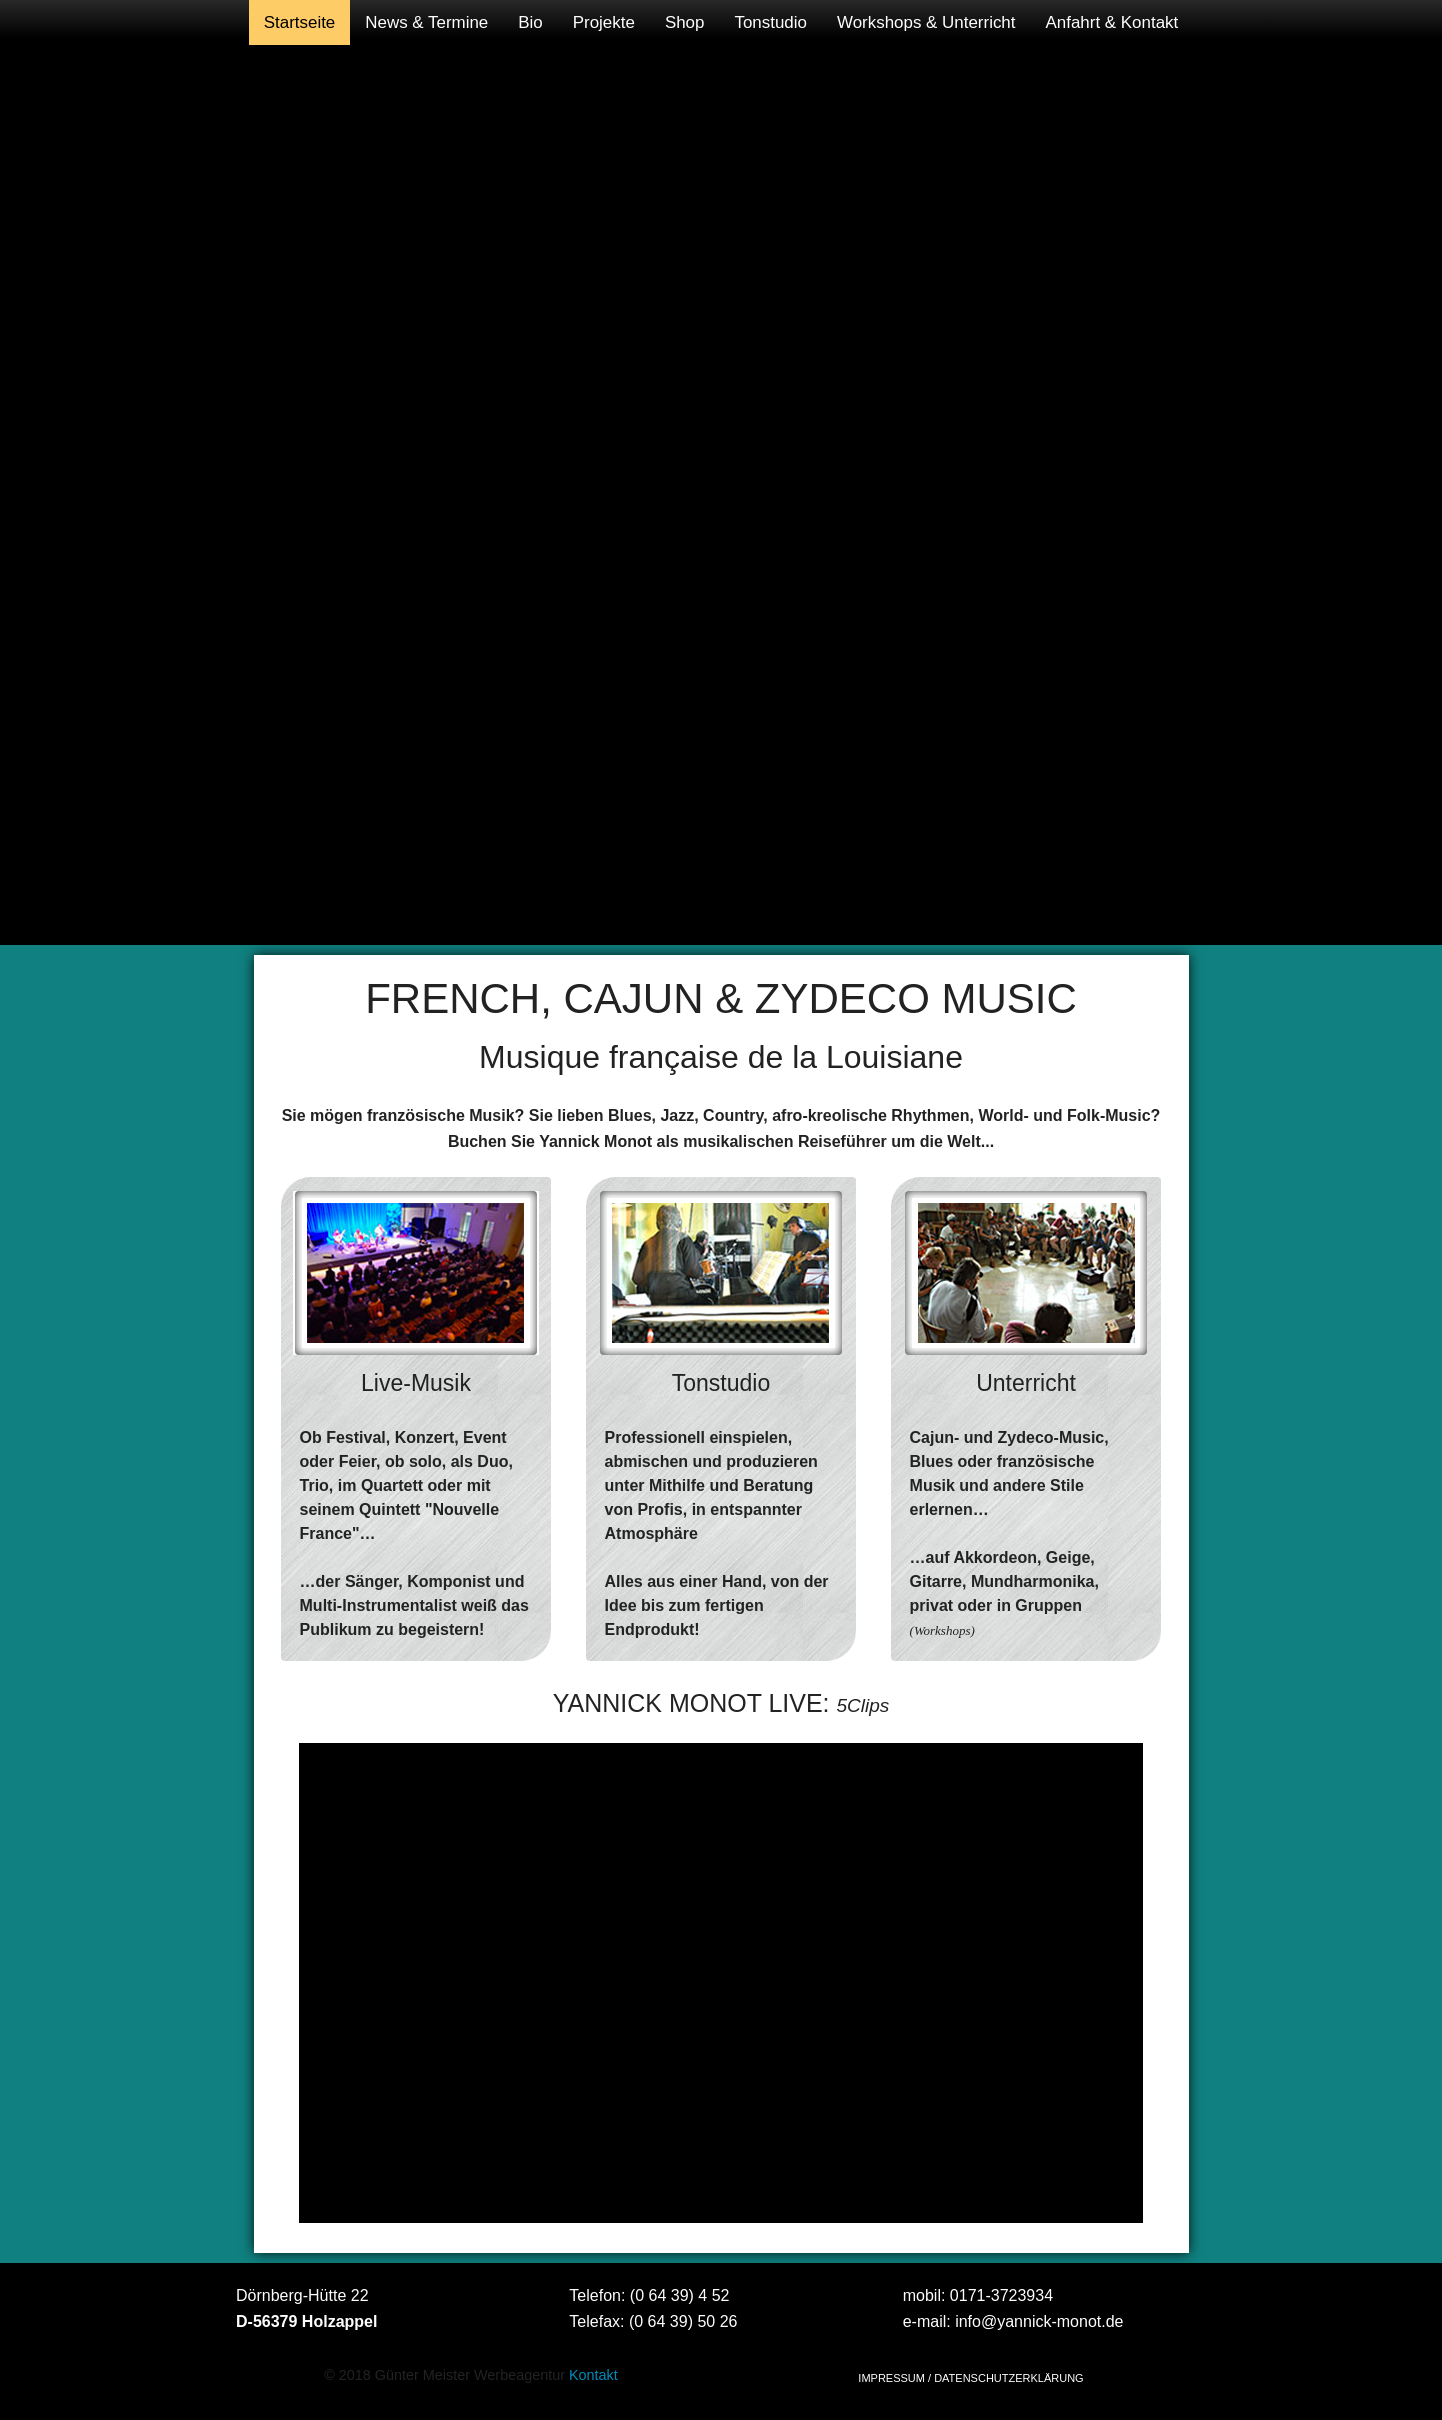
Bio (530, 22)
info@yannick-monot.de (1039, 2321)
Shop (685, 22)
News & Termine (426, 22)
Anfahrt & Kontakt (1112, 22)
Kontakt (593, 2375)
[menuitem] (300, 22)
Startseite (300, 22)
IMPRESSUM (891, 2378)
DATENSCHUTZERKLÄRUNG (1009, 2378)
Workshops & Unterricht (926, 22)
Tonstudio (770, 22)
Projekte (604, 22)
